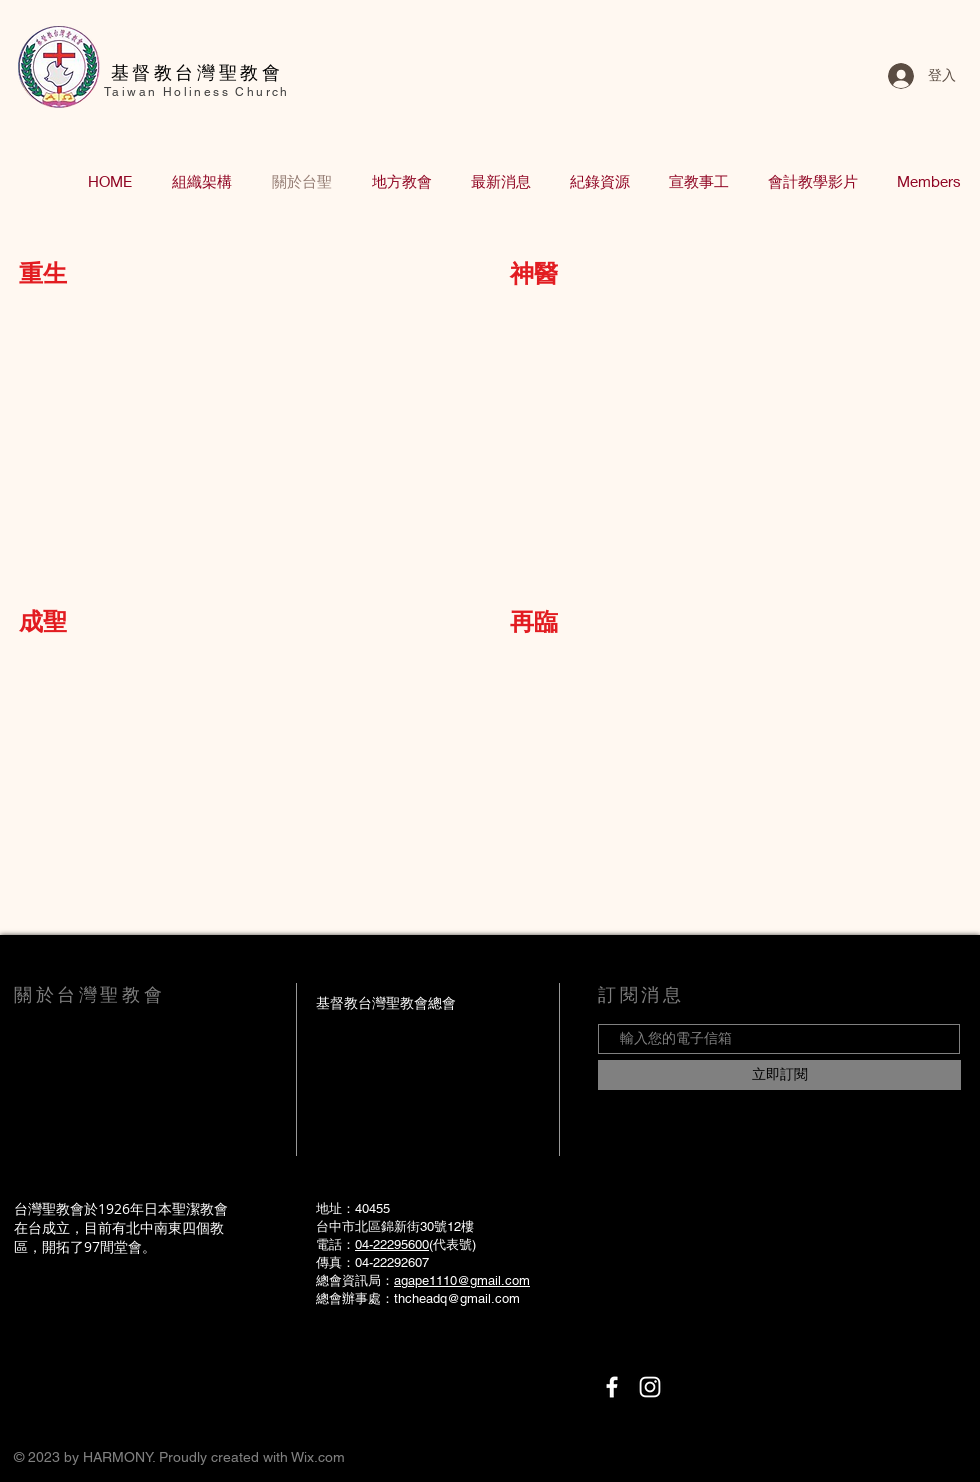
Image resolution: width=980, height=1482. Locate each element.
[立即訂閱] (779, 1075)
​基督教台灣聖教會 (197, 72)
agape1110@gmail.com (462, 1280)
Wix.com (318, 1457)
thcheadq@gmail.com (457, 1298)
